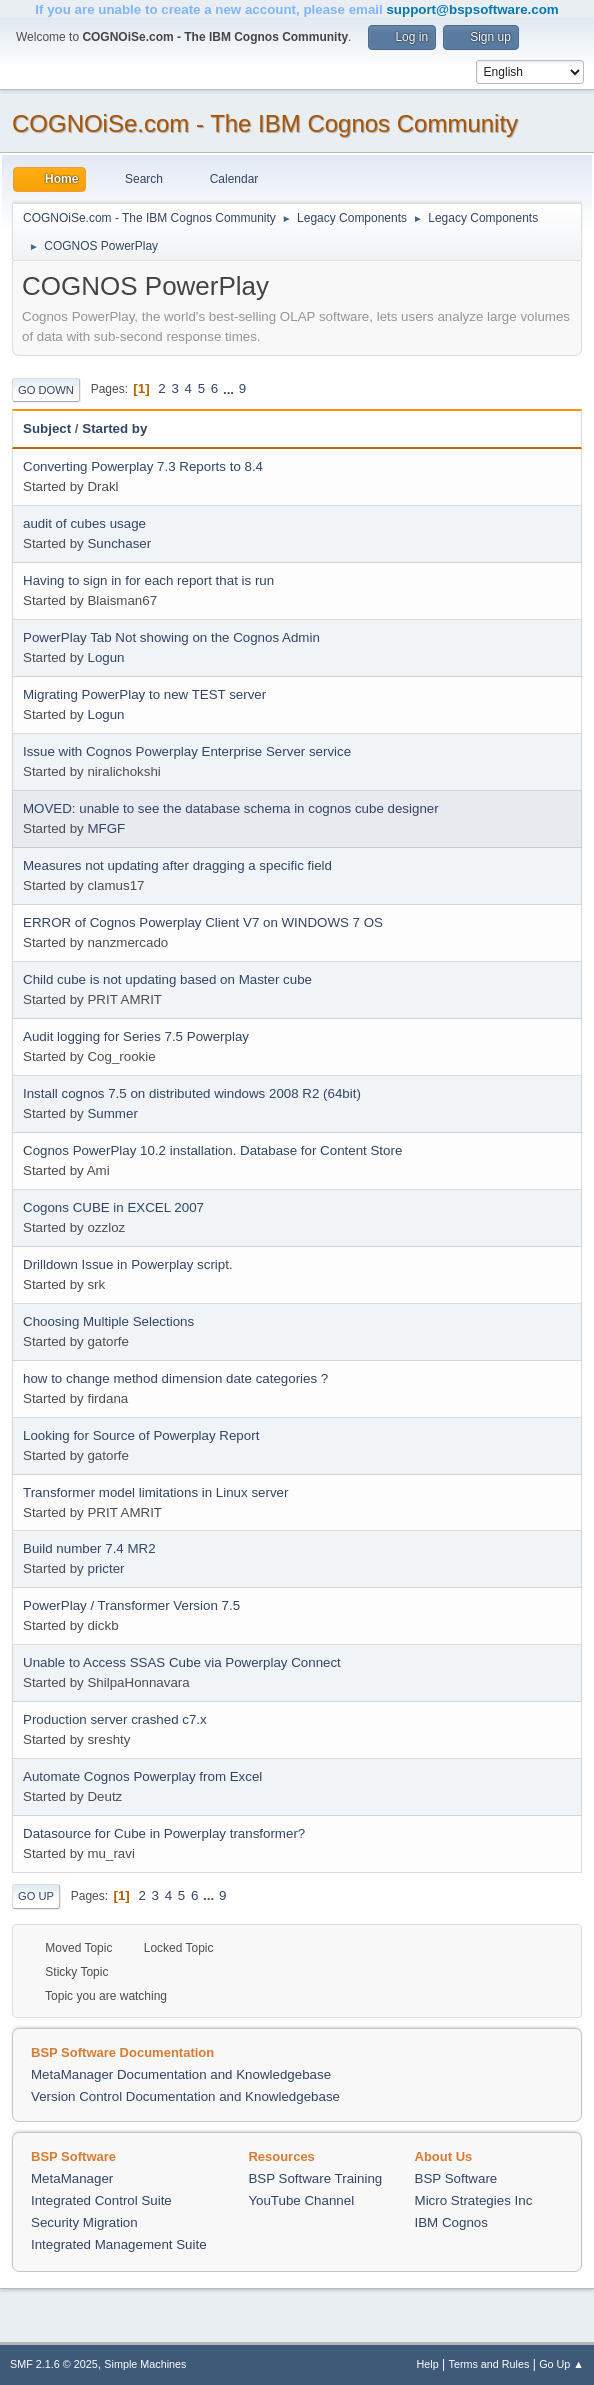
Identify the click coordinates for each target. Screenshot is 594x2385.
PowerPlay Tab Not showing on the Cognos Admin (171, 637)
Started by (114, 428)
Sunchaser (119, 543)
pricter (105, 1568)
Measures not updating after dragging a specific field (177, 865)
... (230, 388)
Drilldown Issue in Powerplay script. (128, 1264)
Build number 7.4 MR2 (89, 1548)
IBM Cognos (451, 2222)
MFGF (106, 828)
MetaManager (72, 2178)
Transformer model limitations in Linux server (155, 1492)
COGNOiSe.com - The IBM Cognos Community (265, 123)
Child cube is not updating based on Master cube (167, 979)
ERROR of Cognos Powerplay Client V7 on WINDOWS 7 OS (203, 922)
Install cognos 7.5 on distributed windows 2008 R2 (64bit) (192, 1093)
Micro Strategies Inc (474, 2200)
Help (428, 2364)
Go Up (36, 1896)
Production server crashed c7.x (115, 1719)
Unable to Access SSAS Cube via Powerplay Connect (182, 1662)
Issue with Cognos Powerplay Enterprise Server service (187, 751)
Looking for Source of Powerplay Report (141, 1435)
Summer (112, 1113)
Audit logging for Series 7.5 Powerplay (136, 1036)
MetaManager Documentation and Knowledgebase (181, 2074)
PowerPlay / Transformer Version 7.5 (131, 1605)
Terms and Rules (489, 2364)
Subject (47, 428)
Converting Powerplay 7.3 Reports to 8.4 (143, 466)
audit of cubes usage (84, 523)
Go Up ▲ (561, 2364)
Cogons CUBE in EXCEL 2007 (113, 1207)
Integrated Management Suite (119, 2244)
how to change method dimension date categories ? (175, 1378)
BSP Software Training (315, 2178)
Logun (105, 657)
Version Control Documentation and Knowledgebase (185, 2096)
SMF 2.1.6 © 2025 (54, 2364)
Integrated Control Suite (101, 2200)
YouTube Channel (301, 2200)
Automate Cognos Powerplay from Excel (142, 1776)
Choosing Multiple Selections (108, 1321)
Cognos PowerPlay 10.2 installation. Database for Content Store (212, 1150)
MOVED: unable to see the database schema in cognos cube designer (231, 808)
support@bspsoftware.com (472, 9)
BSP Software (456, 2178)
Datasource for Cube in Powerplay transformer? (164, 1833)
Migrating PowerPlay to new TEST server (144, 694)
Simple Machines (145, 2364)
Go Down (46, 390)
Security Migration (84, 2222)
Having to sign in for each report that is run (148, 580)
